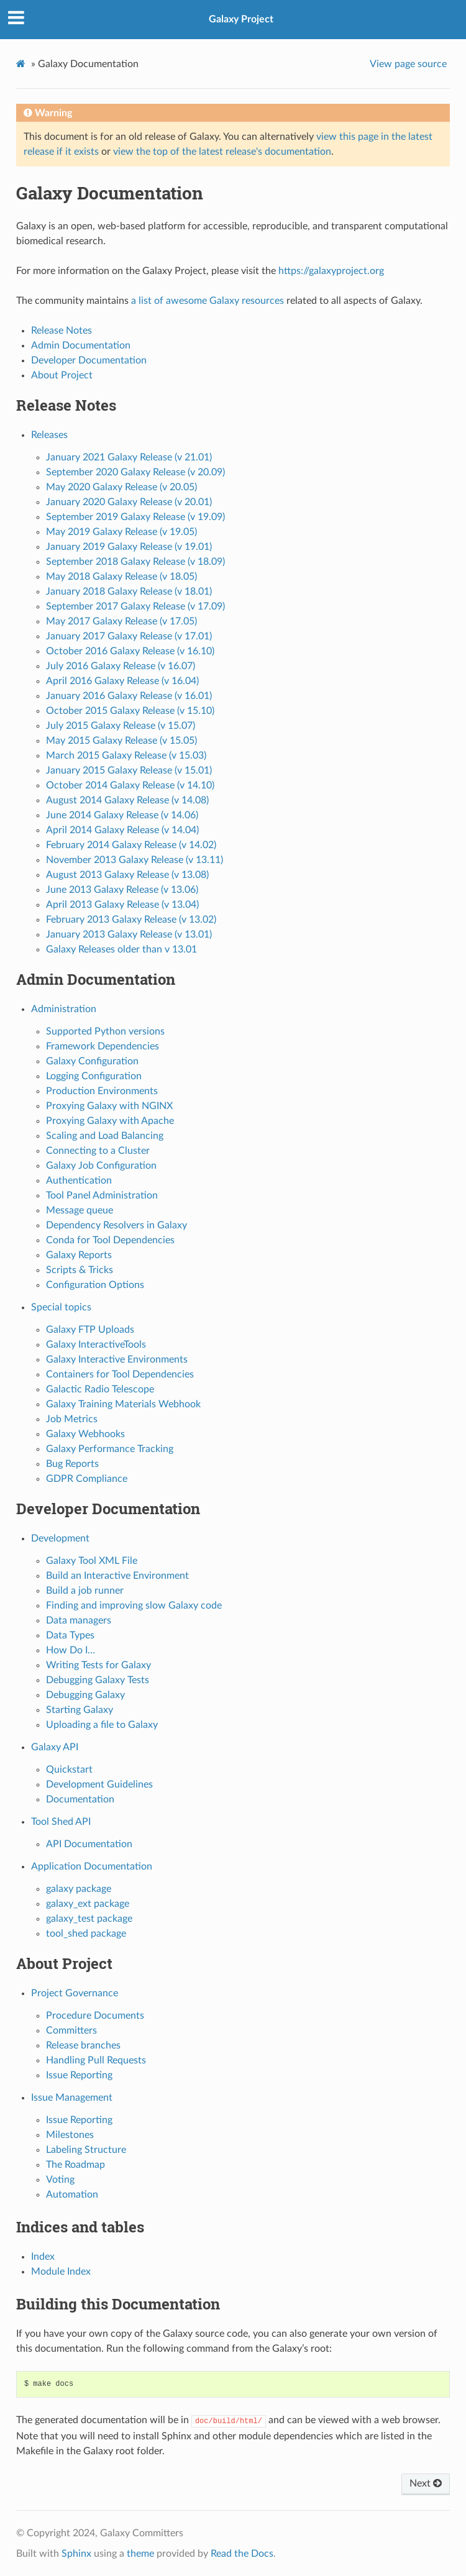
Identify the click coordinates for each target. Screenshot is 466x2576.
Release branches (83, 2045)
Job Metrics (72, 1419)
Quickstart (69, 1769)
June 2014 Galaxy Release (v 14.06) (122, 815)
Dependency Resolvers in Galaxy (116, 1225)
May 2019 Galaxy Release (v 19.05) (121, 532)
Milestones (70, 2135)
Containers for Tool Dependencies (120, 1374)
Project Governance (74, 1993)
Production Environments (102, 1091)
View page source (408, 64)
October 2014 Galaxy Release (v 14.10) (130, 785)
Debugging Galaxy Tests (97, 1680)
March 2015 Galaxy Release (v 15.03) (126, 755)
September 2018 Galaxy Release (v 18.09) (135, 562)
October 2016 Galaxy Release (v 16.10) (130, 651)
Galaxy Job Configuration (101, 1166)
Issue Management (71, 2098)
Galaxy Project (241, 19)
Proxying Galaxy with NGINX (109, 1106)
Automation (72, 2194)
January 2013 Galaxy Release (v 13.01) (129, 934)
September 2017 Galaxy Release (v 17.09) (135, 606)
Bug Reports (72, 1464)
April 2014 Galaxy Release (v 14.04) (122, 830)
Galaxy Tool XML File (91, 1561)
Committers (71, 2030)
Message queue (79, 1210)
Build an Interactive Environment (117, 1576)
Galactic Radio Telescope (100, 1389)
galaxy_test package (89, 1919)
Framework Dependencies (102, 1046)
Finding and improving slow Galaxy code (134, 1605)
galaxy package (78, 1889)
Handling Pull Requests (96, 2060)
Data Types (70, 1635)
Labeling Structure (86, 2150)
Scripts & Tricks (79, 1270)
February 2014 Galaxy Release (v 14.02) (131, 845)
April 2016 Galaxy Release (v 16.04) (122, 681)
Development (60, 1538)
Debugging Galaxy (85, 1695)
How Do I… (70, 1650)
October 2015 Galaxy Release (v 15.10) (130, 711)
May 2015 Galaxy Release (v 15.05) (121, 741)
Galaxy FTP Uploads (90, 1330)
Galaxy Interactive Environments (117, 1359)
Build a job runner (85, 1591)
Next (425, 2483)
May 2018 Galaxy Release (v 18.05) (121, 577)
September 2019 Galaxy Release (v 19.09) (135, 517)
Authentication (79, 1180)
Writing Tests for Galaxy (98, 1665)
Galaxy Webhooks (85, 1434)
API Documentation (89, 1844)
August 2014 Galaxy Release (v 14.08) (127, 800)
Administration (63, 1009)
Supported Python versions (105, 1031)
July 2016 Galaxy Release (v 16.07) (120, 666)
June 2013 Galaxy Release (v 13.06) (122, 890)
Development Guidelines (99, 1784)
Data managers (78, 1620)
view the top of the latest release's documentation (222, 152)
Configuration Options (95, 1285)
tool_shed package (86, 1934)
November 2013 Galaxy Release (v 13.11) (134, 860)
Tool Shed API (61, 1822)
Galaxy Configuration (92, 1061)
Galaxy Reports (79, 1255)
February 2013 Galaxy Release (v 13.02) (131, 920)
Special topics (61, 1307)
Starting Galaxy (79, 1710)
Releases (49, 435)
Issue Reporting (79, 2075)
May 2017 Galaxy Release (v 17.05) (121, 621)
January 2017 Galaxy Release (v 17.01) (129, 636)
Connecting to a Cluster (98, 1151)
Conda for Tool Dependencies (110, 1240)
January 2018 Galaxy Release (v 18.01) (129, 591)
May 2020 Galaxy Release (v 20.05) (121, 487)
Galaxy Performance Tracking (109, 1449)
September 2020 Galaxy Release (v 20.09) (135, 472)
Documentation (80, 1799)
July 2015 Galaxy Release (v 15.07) (120, 726)
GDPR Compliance (86, 1479)
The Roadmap (75, 2165)
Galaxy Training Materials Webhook (123, 1404)
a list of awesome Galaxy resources (207, 301)
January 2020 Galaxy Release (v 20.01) (129, 502)
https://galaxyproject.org (331, 271)
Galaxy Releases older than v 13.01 (121, 949)
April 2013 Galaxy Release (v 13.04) (122, 905)
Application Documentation (91, 1866)
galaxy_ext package (87, 1904)
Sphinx (76, 2554)
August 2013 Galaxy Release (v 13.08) (127, 875)
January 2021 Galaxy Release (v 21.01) (129, 457)
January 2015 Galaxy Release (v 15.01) (129, 770)
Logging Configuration (94, 1076)
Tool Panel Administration (102, 1195)
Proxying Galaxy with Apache (110, 1121)
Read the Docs (242, 2554)
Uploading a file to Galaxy (102, 1725)
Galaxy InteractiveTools (96, 1345)
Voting (60, 2180)
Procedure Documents (95, 2016)
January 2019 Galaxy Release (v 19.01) (129, 547)
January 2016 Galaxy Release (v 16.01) (129, 696)
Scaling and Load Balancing (104, 1136)
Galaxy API (54, 1747)
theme (140, 2554)
